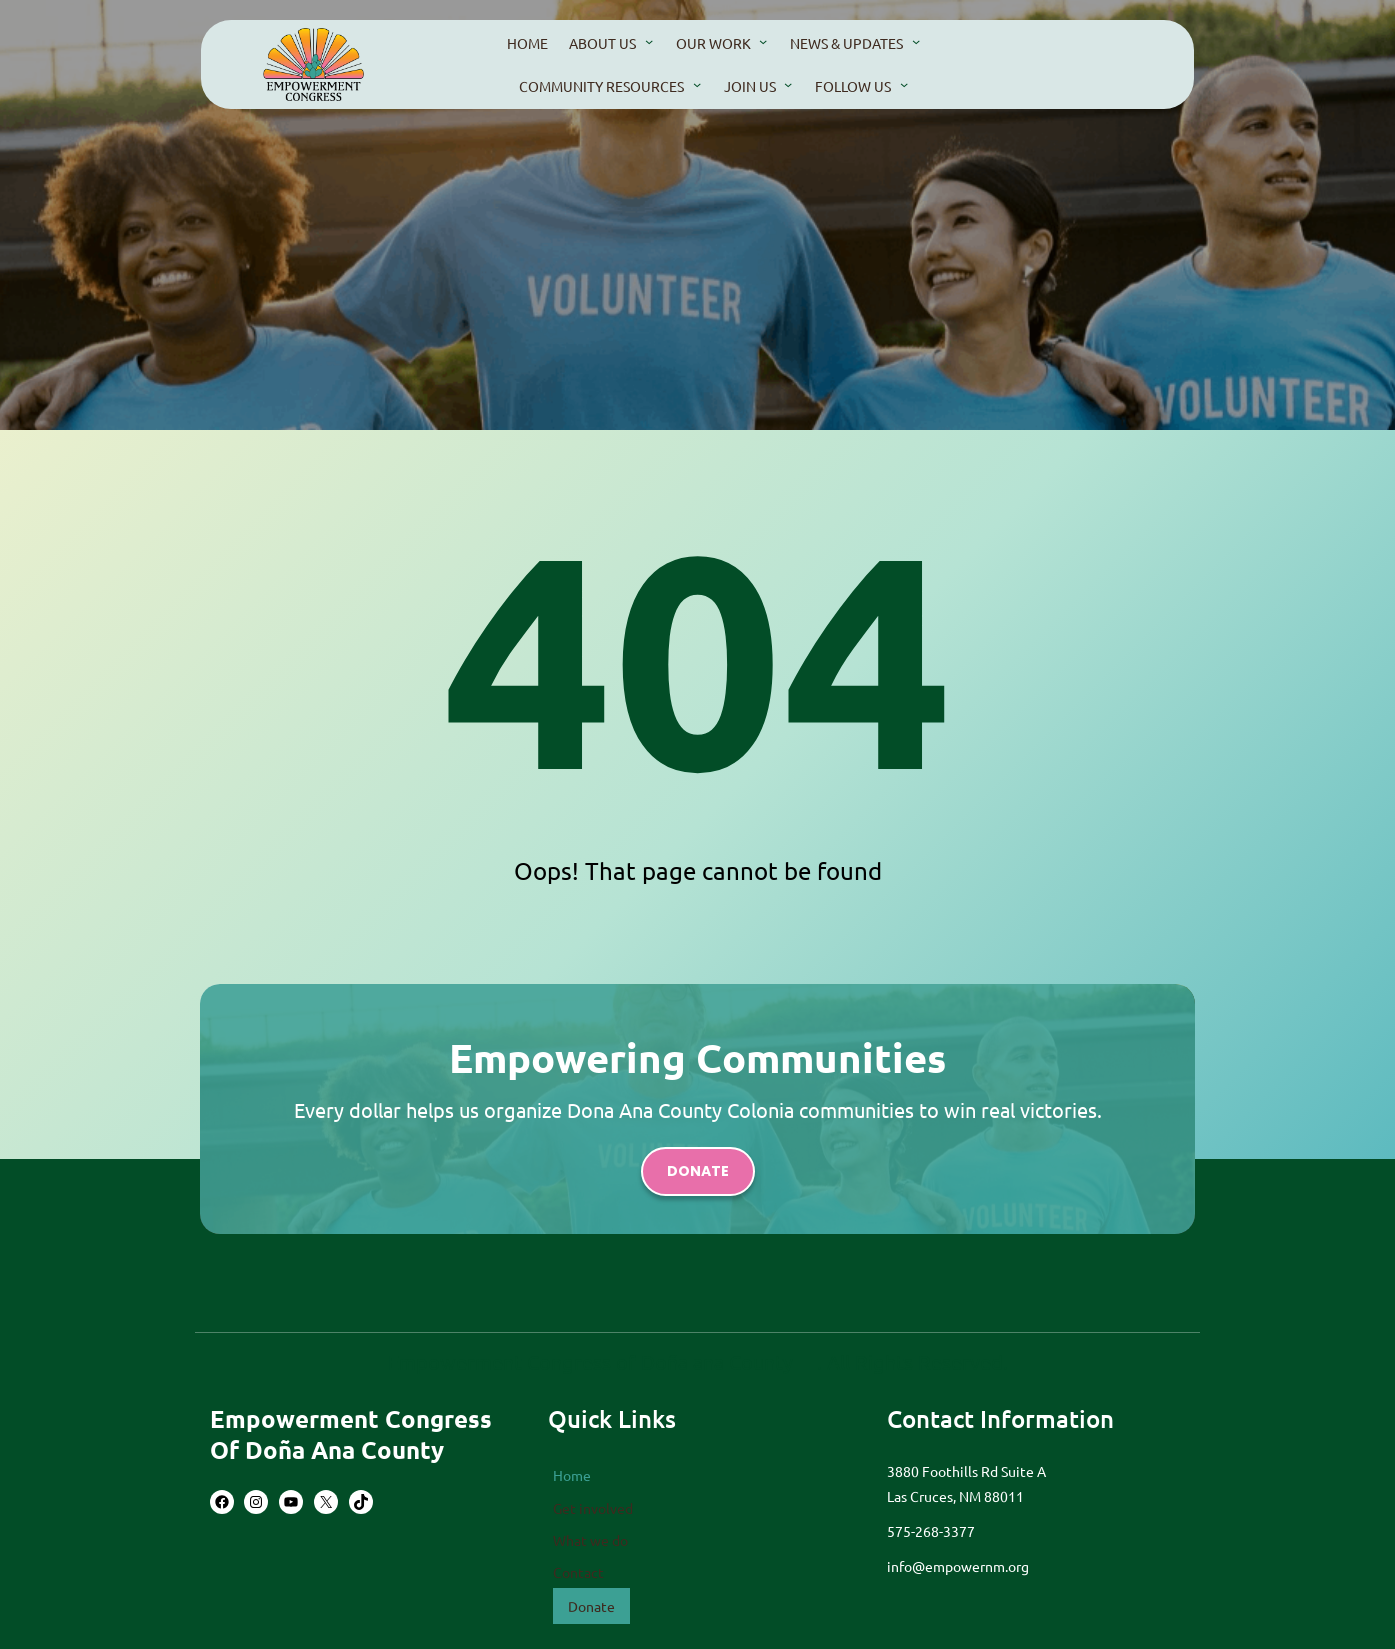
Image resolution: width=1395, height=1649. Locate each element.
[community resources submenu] (697, 84)
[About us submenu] (649, 41)
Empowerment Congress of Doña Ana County (351, 1434)
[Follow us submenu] (904, 84)
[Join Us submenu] (788, 84)
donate (698, 1171)
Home (572, 1475)
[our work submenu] (763, 41)
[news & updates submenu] (916, 41)
